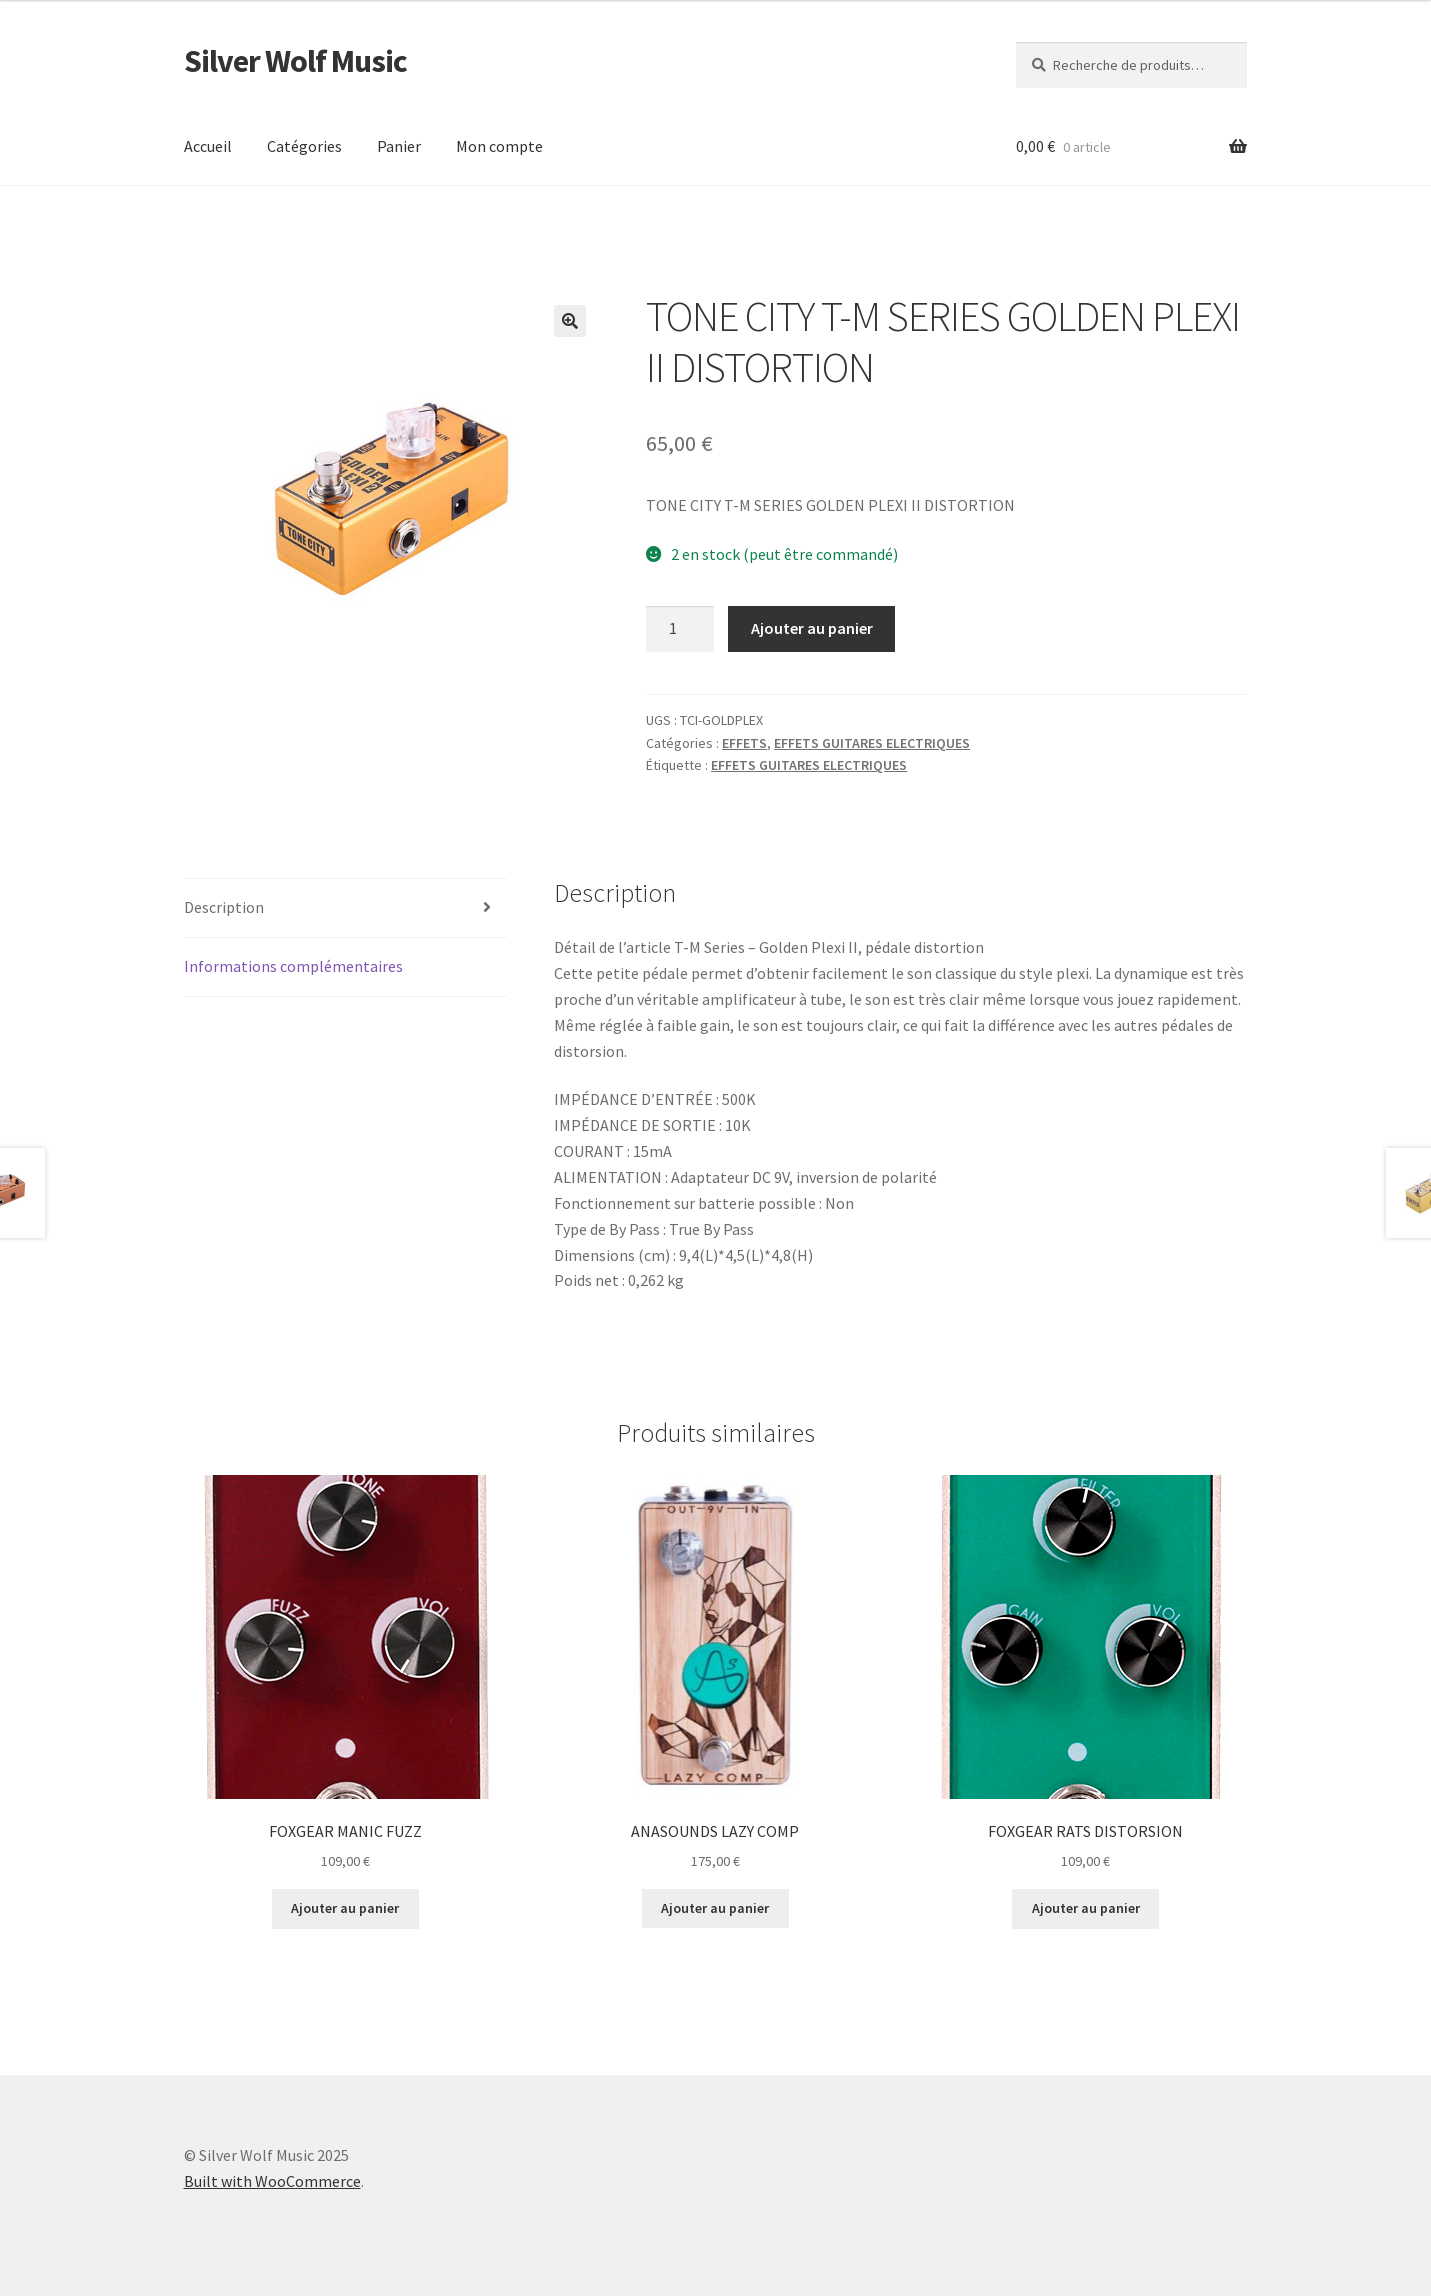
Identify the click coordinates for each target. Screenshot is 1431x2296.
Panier (399, 146)
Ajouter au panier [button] (345, 1908)
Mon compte (499, 146)
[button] (570, 321)
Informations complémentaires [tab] (293, 966)
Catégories (304, 146)
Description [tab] (224, 907)
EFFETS (744, 743)
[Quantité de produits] (680, 629)
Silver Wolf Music (295, 61)
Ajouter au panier (812, 628)
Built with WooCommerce (272, 2181)
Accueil (208, 146)
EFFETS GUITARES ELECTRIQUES (872, 743)
